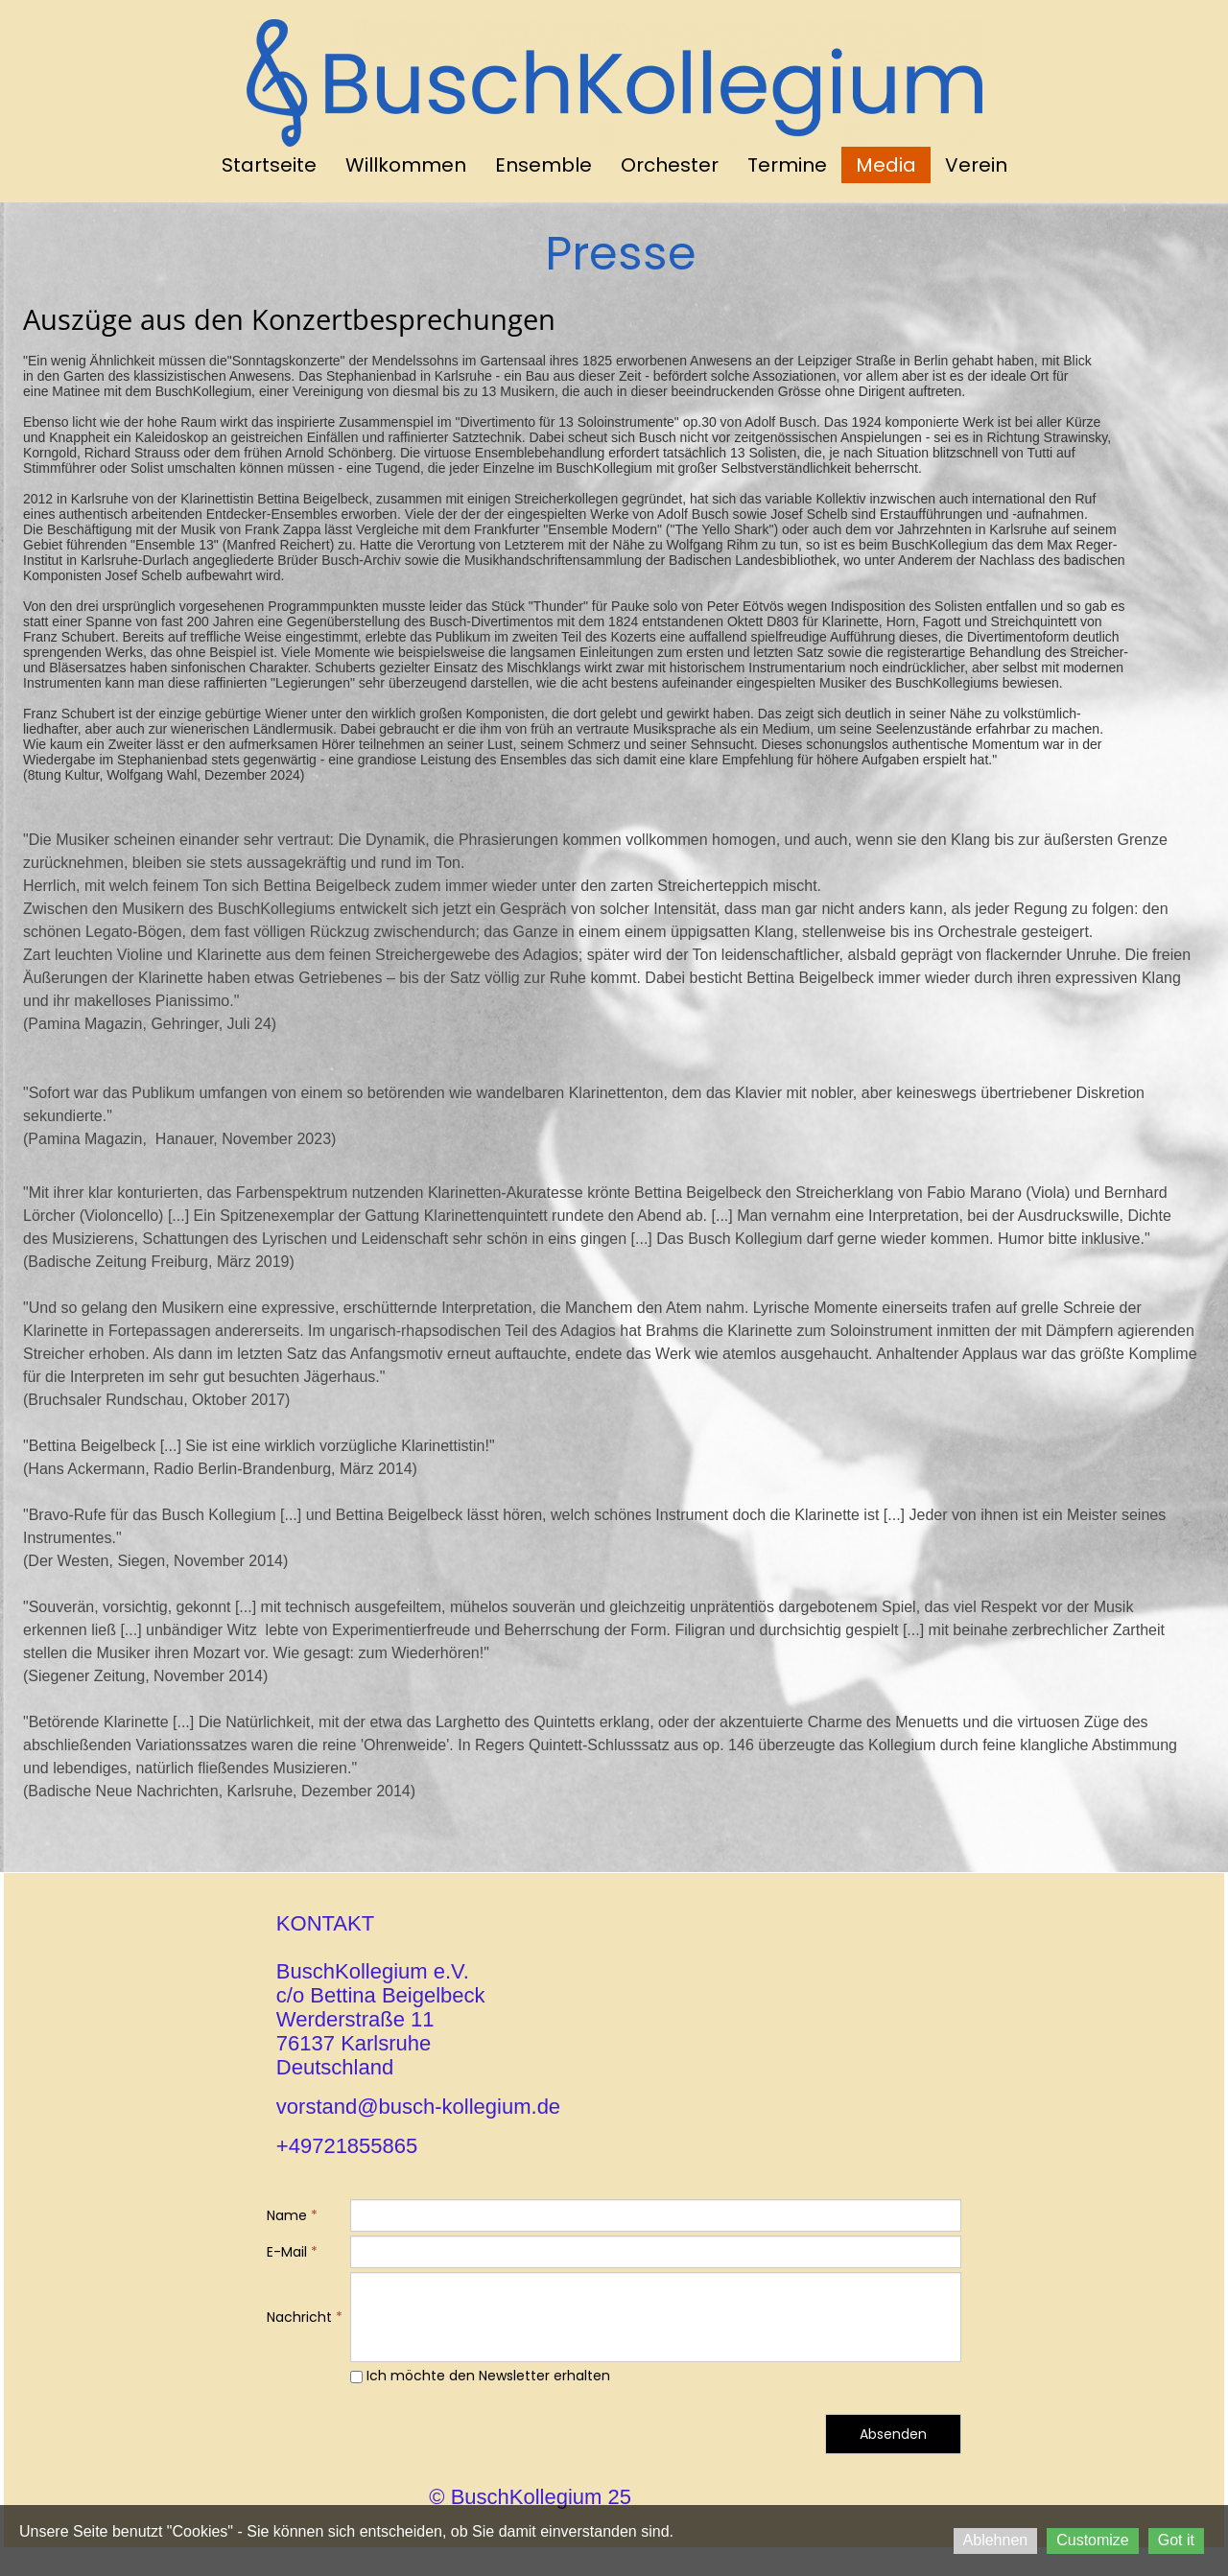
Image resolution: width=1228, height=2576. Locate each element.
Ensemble (543, 165)
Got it (1176, 2540)
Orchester (670, 165)
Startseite (269, 165)
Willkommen (405, 165)
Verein (976, 165)
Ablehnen (995, 2540)
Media (886, 165)
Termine (787, 165)
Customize (1092, 2540)
